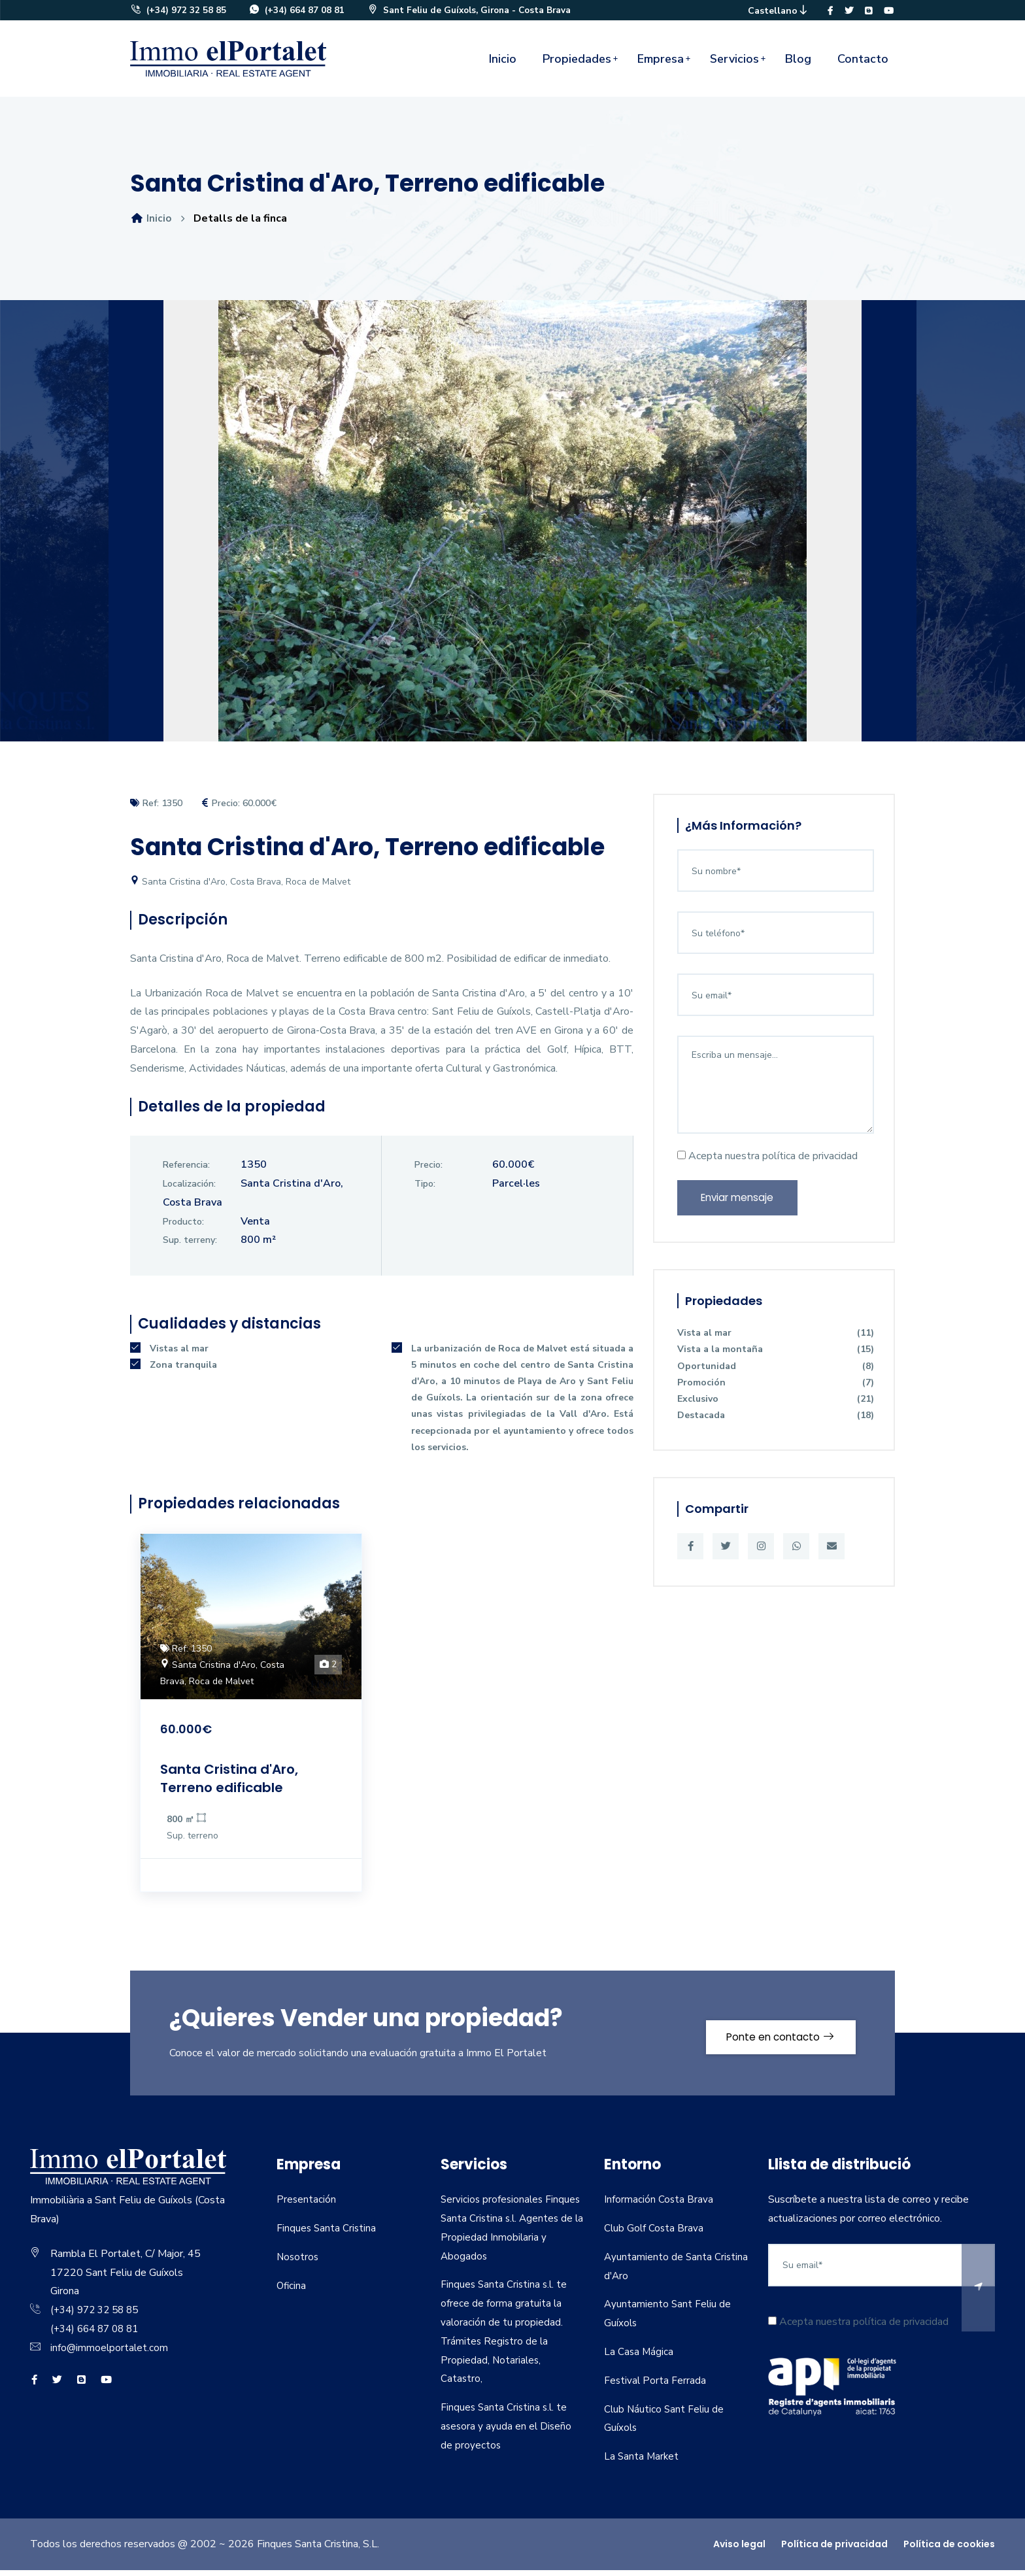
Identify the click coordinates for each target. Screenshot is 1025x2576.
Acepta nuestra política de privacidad (767, 1162)
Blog (798, 65)
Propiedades (577, 65)
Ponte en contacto (772, 2038)
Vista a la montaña (775, 1359)
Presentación (307, 2205)
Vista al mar (775, 1343)
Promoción (775, 1392)
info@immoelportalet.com (110, 2354)
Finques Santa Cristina (327, 2234)
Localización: (189, 1189)
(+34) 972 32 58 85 (178, 13)
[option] (512, 536)
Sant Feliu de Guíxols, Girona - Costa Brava (474, 13)
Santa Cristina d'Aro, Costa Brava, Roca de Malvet (240, 888)
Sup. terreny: (190, 1246)
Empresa (660, 65)
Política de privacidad (834, 2549)
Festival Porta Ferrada (655, 2386)
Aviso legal (739, 2549)
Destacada (775, 1425)
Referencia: (186, 1170)
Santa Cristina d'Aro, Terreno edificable (237, 1784)
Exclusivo (775, 1408)
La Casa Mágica (639, 2357)
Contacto (862, 65)
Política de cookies (949, 2549)
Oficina (292, 2291)
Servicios (734, 65)
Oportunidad (775, 1376)
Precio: (428, 1170)
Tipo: (424, 1189)
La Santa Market (642, 2462)
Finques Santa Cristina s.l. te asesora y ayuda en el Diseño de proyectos (507, 2432)
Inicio (502, 65)
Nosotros (298, 2263)
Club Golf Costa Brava (654, 2234)
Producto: (183, 1227)
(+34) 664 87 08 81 (297, 13)
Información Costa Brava (659, 2205)
